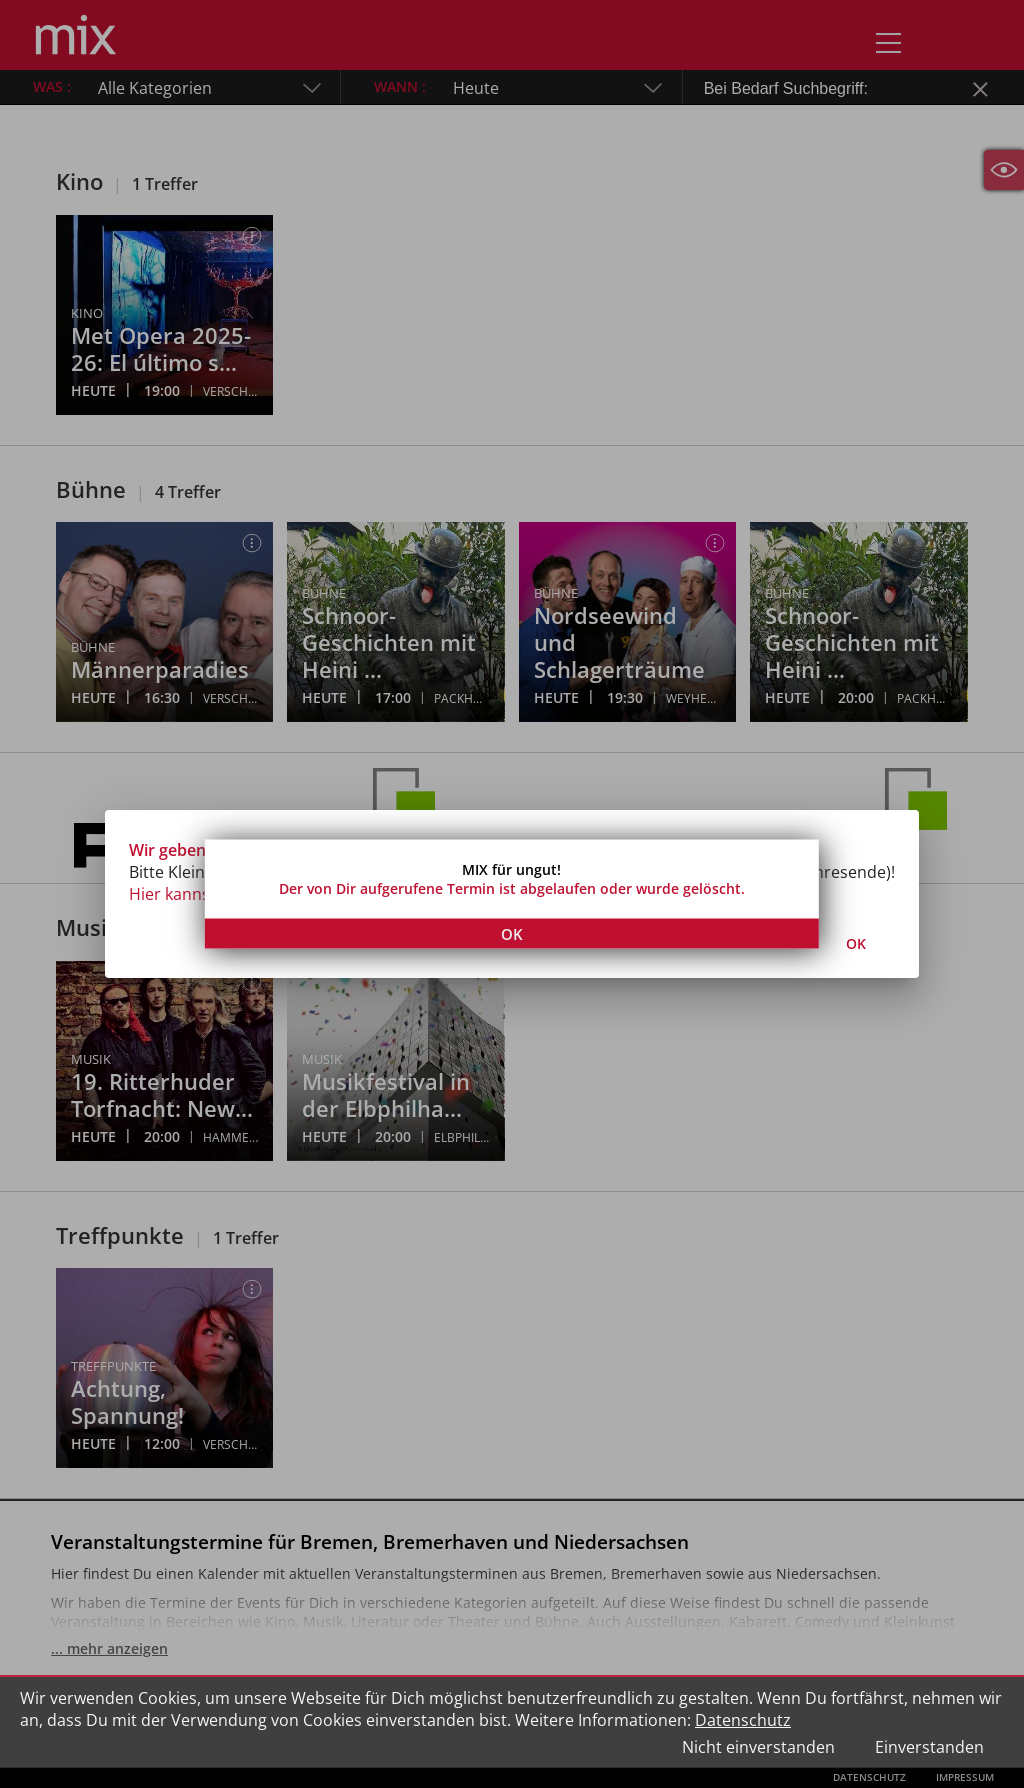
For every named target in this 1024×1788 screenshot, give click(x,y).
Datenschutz (743, 1720)
